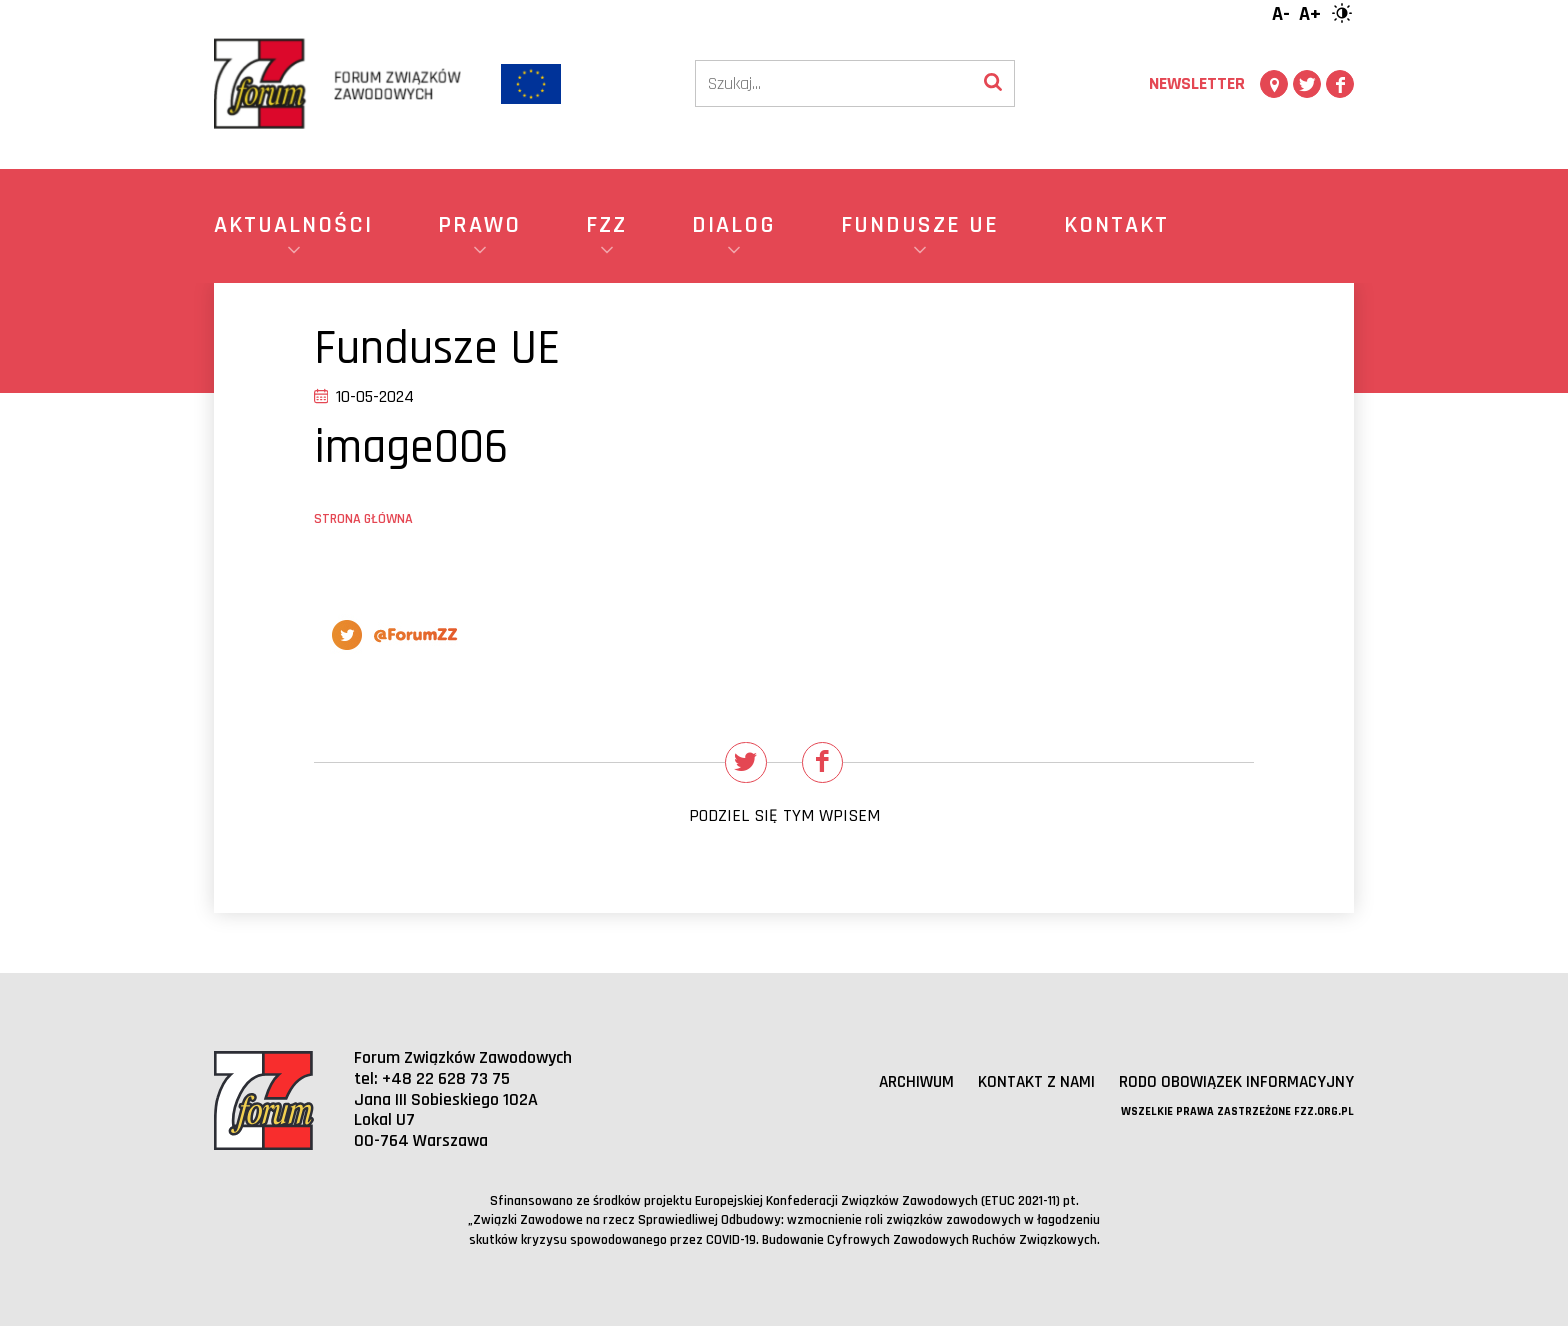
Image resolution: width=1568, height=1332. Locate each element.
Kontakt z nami (1026, 1088)
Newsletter (1197, 83)
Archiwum (902, 1088)
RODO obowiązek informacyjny (1232, 1088)
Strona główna (363, 519)
